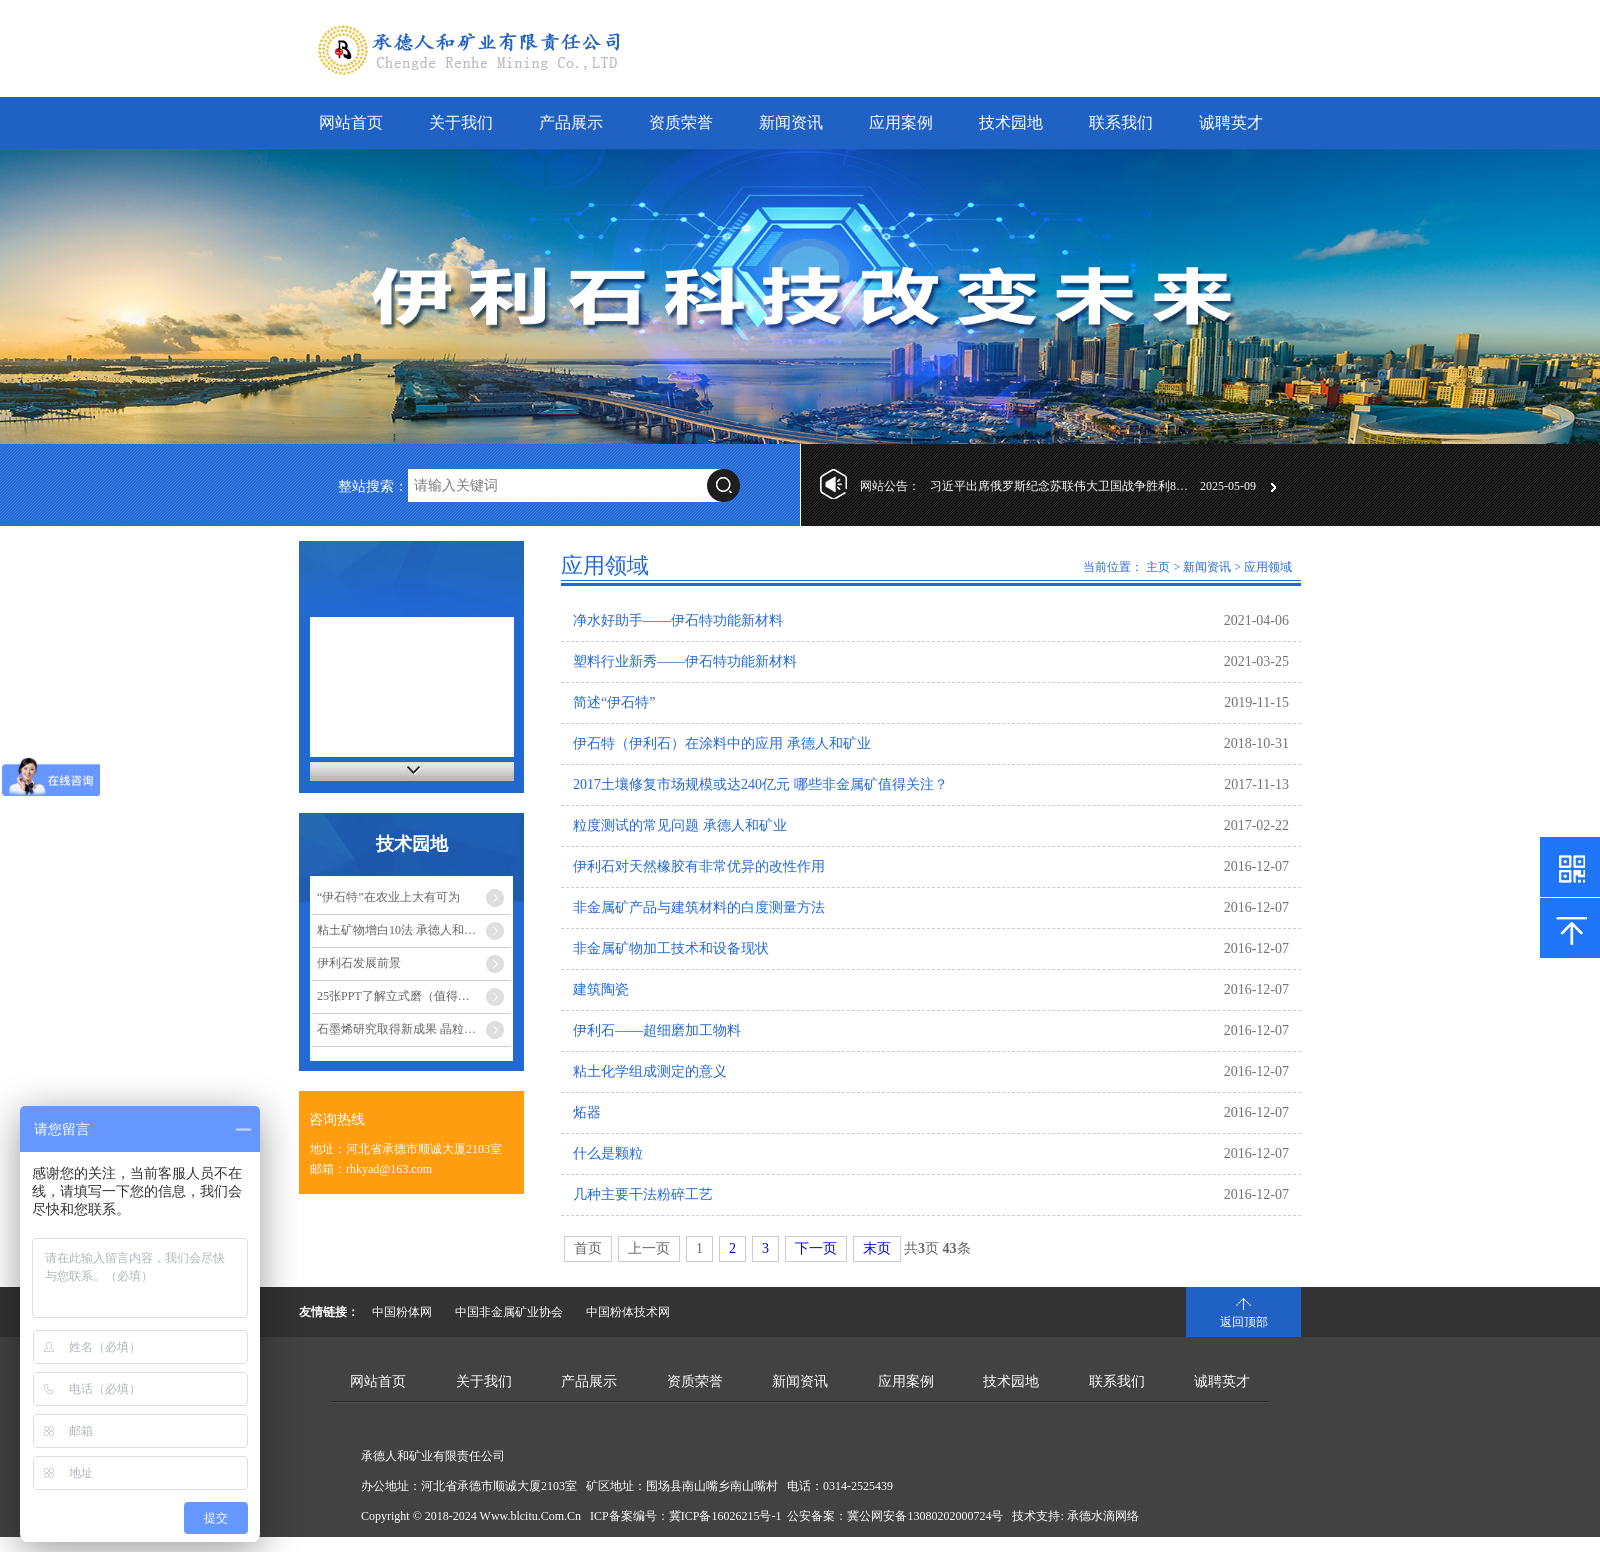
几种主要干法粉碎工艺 (643, 1194)
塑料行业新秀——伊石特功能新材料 (685, 661)
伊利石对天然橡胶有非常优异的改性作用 (699, 866)
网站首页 (351, 122)
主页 (1158, 567)
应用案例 (901, 122)
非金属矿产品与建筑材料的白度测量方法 (699, 907)
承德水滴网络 (1103, 1516)
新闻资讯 (791, 122)
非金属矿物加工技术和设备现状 (671, 948)
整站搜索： (373, 486)
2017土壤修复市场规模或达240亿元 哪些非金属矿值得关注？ (760, 784)
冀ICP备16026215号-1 (725, 1516)
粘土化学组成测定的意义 (650, 1071)
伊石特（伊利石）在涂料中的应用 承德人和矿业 (722, 743)
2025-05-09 (1228, 486)
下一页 (816, 1248)
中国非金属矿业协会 (509, 1312)
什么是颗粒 (608, 1153)
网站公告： (890, 486)
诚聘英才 (1231, 122)
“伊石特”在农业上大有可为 (388, 897)
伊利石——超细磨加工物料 (657, 1030)
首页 (588, 1248)
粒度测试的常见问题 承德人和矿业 (680, 825)
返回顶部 (1244, 1322)
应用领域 (1268, 567)
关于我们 (461, 122)
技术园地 (1011, 122)
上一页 (649, 1248)
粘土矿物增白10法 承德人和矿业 (402, 930)
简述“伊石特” (614, 702)
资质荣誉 (681, 122)
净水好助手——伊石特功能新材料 (678, 620)
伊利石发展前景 (359, 963)
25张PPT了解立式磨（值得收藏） (405, 996)
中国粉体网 (402, 1312)
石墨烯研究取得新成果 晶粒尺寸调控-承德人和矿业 (414, 1029)
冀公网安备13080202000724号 (925, 1516)
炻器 (587, 1112)
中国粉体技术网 (628, 1312)
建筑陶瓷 (601, 989)
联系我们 (1121, 122)
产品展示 (571, 122)
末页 (877, 1248)
